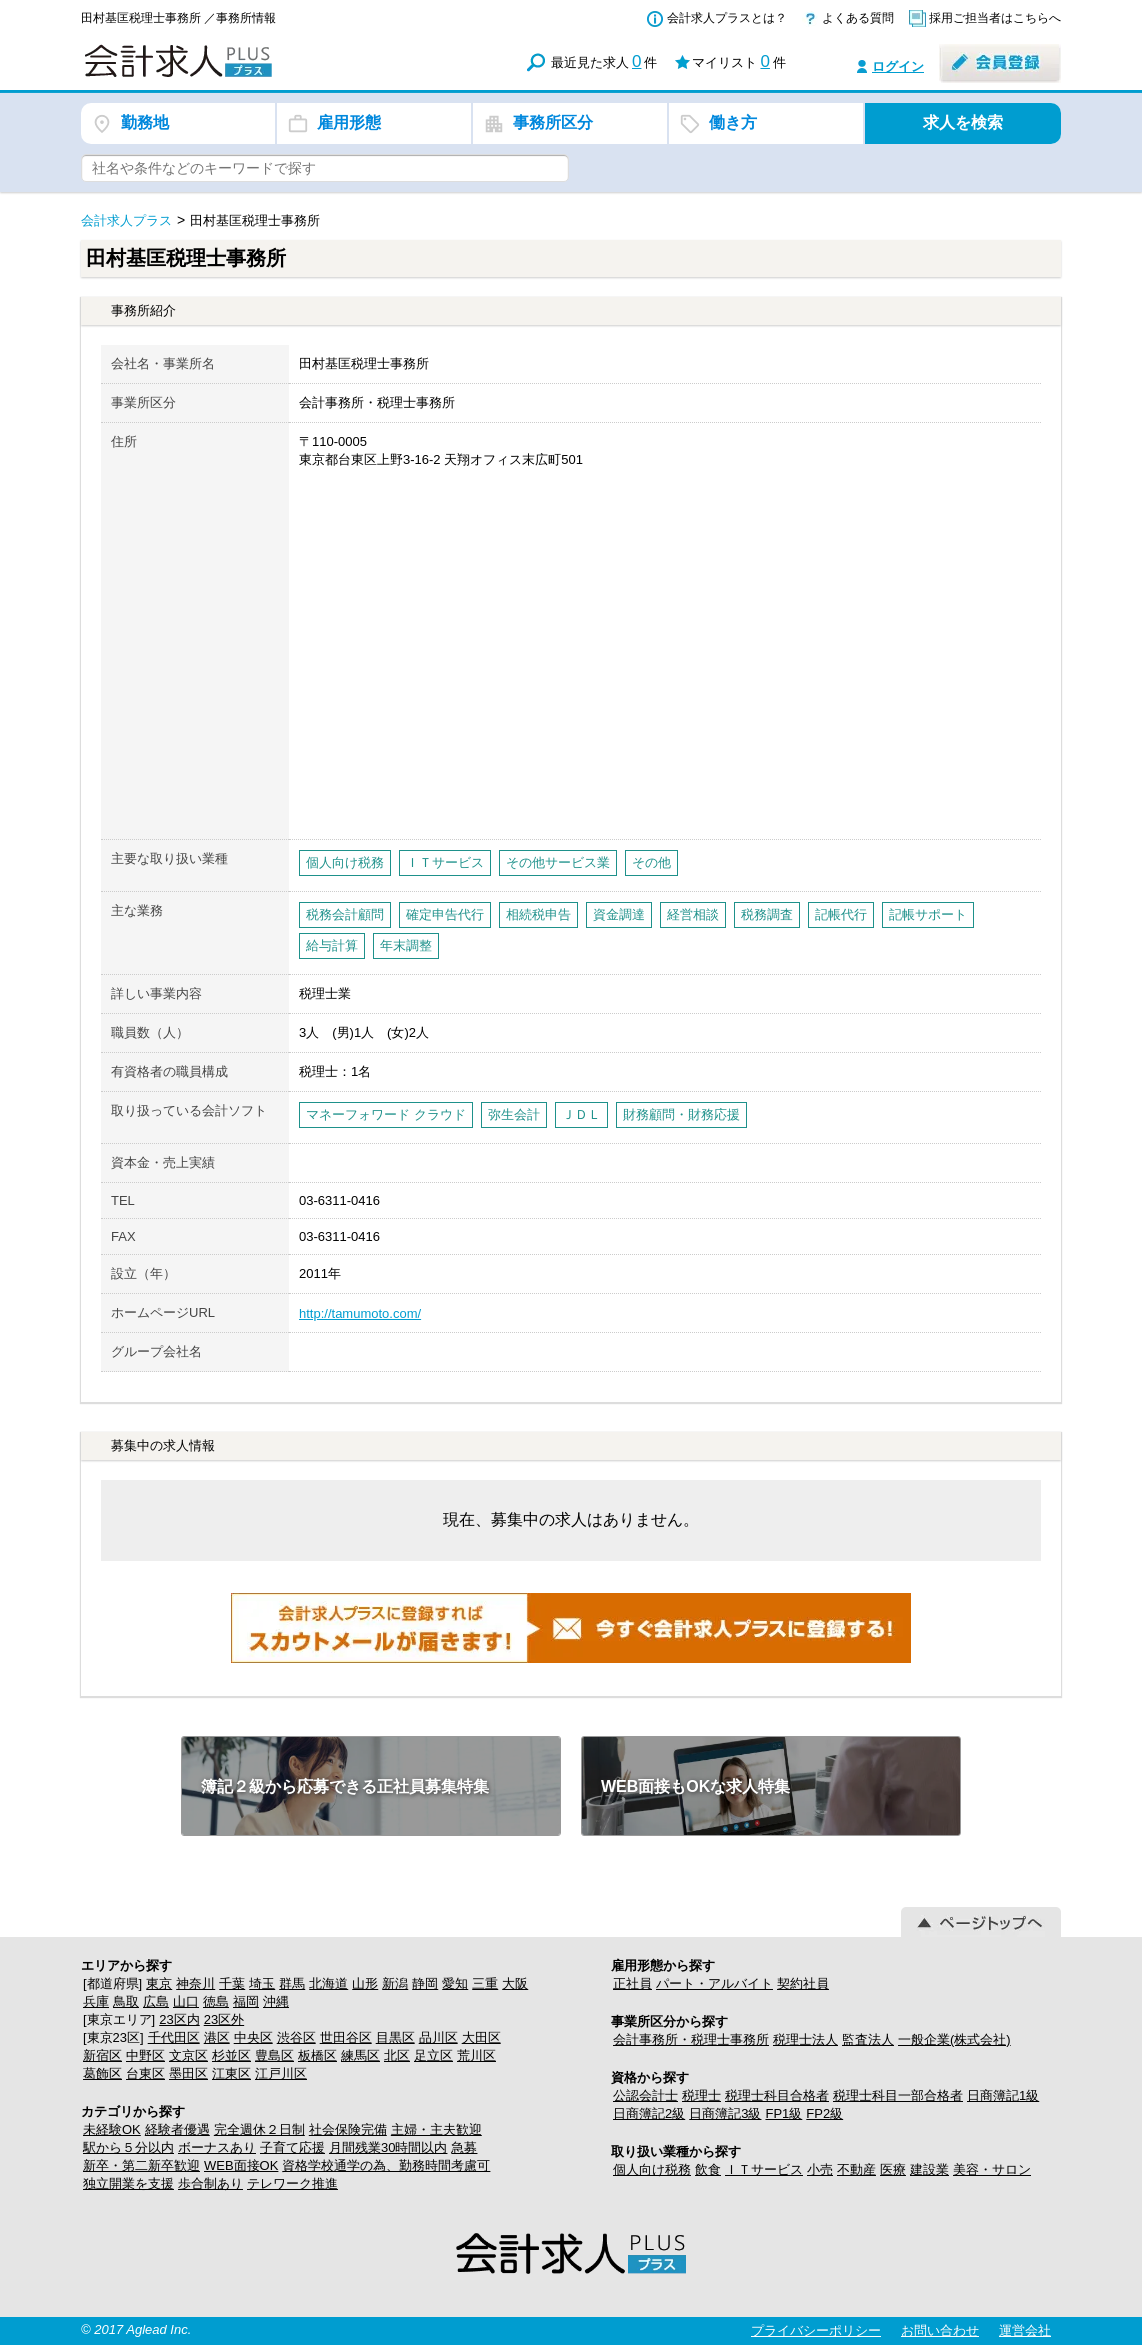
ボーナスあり (217, 2147)
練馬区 (360, 2055)
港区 (217, 2037)
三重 (485, 1983)
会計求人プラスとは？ (727, 18)
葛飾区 (102, 2073)
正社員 (632, 1983)
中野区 (145, 2055)
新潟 (395, 1983)
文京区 (188, 2055)
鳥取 (126, 2001)
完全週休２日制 (259, 2129)
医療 (893, 2169)
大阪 (515, 1983)
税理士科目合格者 (777, 2095)
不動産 (856, 2169)
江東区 (231, 2073)
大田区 (481, 2037)
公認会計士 (645, 2095)
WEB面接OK (241, 2165)
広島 (156, 2001)
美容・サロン (992, 2169)
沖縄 (276, 2001)
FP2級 (824, 2113)
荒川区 (476, 2055)
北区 (397, 2055)
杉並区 (231, 2055)
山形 (365, 1983)
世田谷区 (346, 2037)
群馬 (292, 1983)
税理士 (701, 2095)
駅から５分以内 (128, 2147)
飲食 (708, 2169)
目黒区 (395, 2037)
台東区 (145, 2073)
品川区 (438, 2037)
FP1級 (783, 2113)
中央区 (253, 2037)
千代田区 (174, 2037)
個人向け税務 (652, 2169)
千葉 (232, 1983)
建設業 (929, 2169)
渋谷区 (296, 2037)
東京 (159, 1983)
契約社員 (803, 1983)
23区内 (179, 2019)
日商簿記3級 (725, 2113)
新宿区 (102, 2055)
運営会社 (1025, 2330)
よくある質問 (858, 18)
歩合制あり (210, 2183)
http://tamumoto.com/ (360, 1313)
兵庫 (96, 2001)
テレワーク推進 (292, 2183)
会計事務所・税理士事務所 (691, 2039)
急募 (464, 2147)
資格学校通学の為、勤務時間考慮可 (386, 2165)
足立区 (433, 2055)
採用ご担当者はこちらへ (995, 18)
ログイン (898, 66)
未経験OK (112, 2129)
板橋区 (317, 2055)
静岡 (425, 1983)
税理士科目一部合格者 (898, 2095)
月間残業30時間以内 (388, 2147)
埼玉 (262, 1983)
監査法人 (868, 2039)
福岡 (246, 2001)
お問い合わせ (940, 2330)
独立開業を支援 (128, 2183)
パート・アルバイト (714, 1983)
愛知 (455, 1983)
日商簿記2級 (649, 2113)
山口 (186, 2001)
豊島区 (274, 2055)
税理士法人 (805, 2039)
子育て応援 (292, 2147)
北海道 (328, 1983)
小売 (820, 2169)
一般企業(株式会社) (954, 2039)
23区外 (224, 2019)
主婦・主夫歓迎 (436, 2129)
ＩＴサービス (764, 2169)
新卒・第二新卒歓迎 (141, 2165)
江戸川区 (281, 2073)
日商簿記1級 (1003, 2095)
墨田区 (188, 2073)
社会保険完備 (348, 2129)
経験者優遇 (177, 2129)
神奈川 (195, 1983)
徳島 (216, 2001)
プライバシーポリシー (816, 2330)
